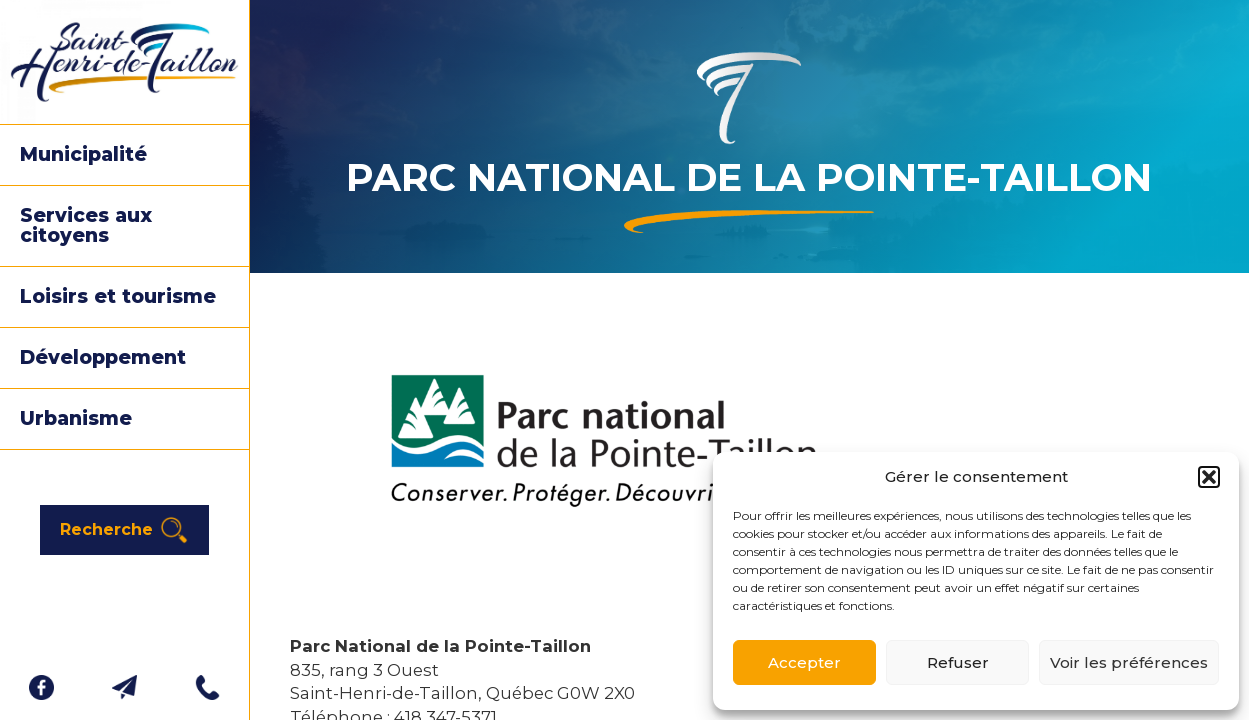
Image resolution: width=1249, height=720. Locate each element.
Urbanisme (76, 418)
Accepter (804, 662)
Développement (103, 357)
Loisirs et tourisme (118, 296)
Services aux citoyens (86, 225)
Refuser (958, 662)
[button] (1209, 477)
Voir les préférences (1129, 662)
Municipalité (83, 154)
